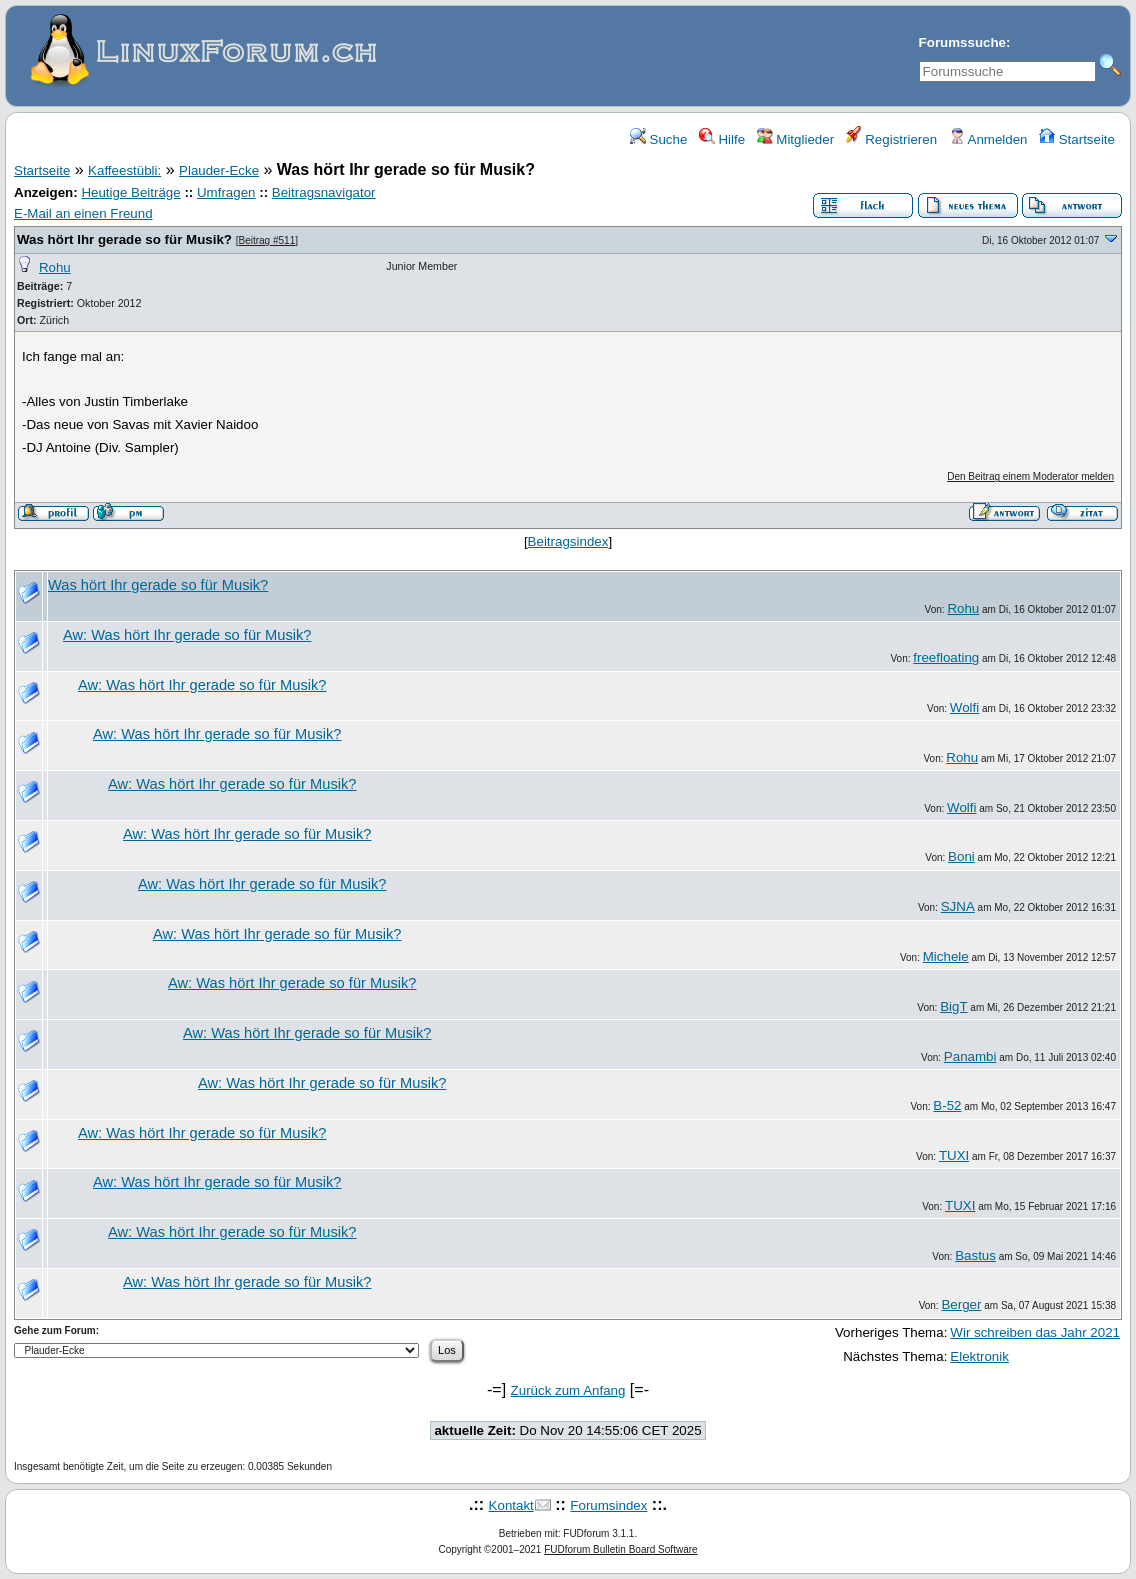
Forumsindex (608, 1505)
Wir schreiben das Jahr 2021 (1035, 1332)
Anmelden (988, 139)
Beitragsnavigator (324, 192)
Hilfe (722, 139)
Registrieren (892, 139)
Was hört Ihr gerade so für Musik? (124, 239)
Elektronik (979, 1356)
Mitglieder (795, 139)
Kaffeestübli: (124, 170)
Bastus (975, 1255)
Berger (961, 1304)
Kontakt (511, 1505)
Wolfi (964, 707)
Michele (946, 956)
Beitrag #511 (267, 240)
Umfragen (226, 192)
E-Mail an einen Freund (83, 213)
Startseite (1077, 139)
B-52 (947, 1105)
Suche (659, 139)
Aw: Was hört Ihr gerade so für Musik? (187, 635)
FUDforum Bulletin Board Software (620, 1549)
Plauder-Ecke (219, 170)
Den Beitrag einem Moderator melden (1030, 476)
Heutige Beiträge (130, 192)
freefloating (946, 657)
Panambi (970, 1056)
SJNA (958, 906)
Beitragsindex (568, 541)
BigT (953, 1006)
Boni (961, 856)
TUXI (954, 1155)
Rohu (55, 267)
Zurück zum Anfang (568, 1390)
